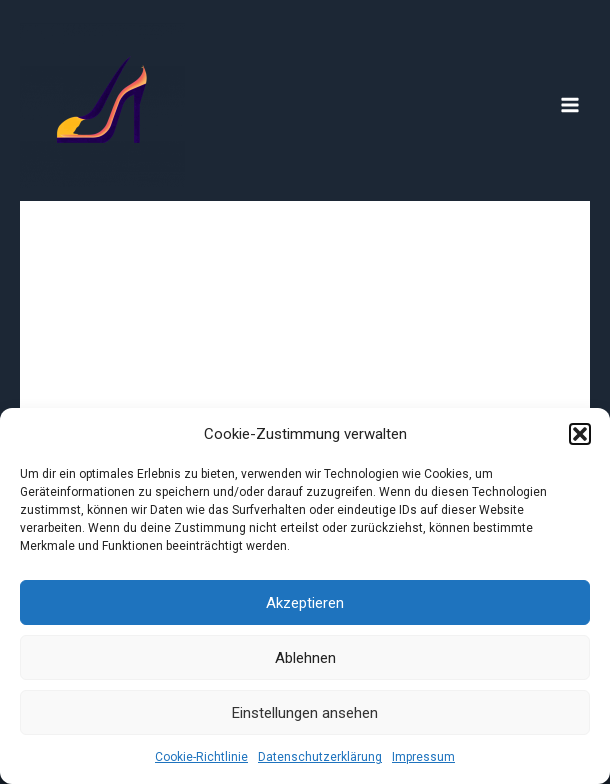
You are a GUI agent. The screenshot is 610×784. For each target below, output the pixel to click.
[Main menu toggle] (570, 105)
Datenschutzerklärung (320, 757)
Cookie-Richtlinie (201, 757)
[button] (580, 434)
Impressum (423, 757)
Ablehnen (305, 658)
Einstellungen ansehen (305, 713)
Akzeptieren (305, 603)
